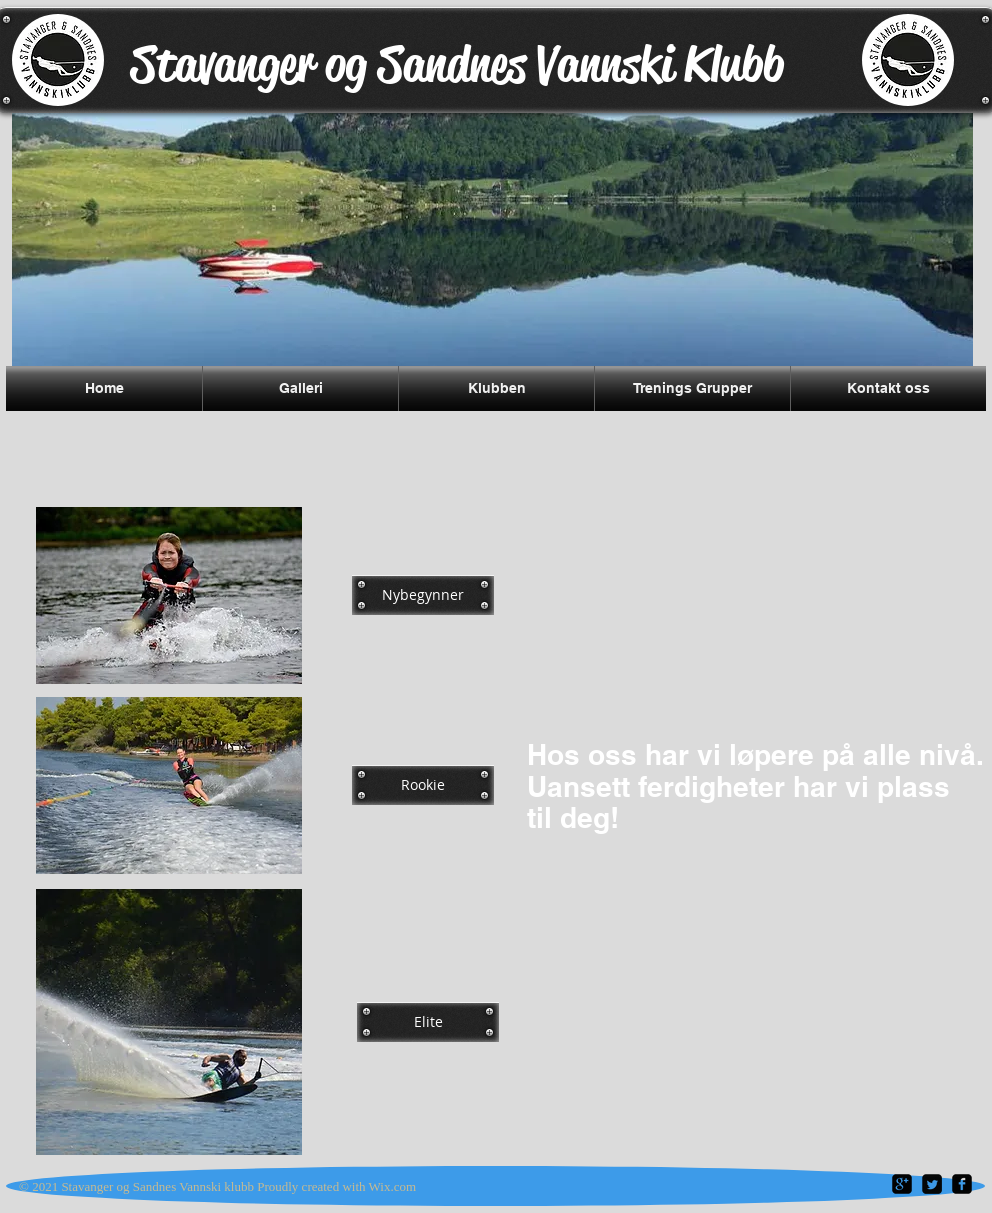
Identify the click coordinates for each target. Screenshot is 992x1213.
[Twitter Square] (932, 1184)
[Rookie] (423, 785)
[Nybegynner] (423, 595)
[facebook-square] (962, 1184)
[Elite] (428, 1022)
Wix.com (393, 1186)
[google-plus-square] (902, 1184)
